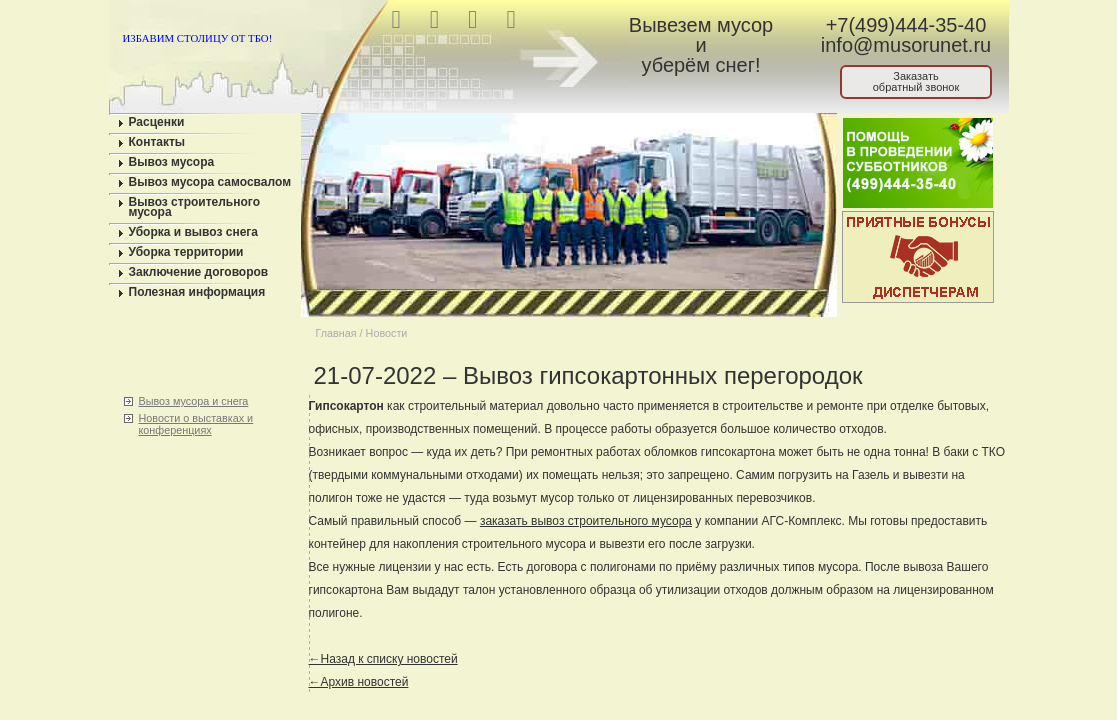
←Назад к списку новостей (383, 659)
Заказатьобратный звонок (916, 81)
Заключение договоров (199, 272)
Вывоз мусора (172, 162)
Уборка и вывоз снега (194, 232)
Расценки (157, 122)
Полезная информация (197, 292)
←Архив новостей (359, 682)
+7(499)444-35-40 (906, 25)
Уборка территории (186, 252)
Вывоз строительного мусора (195, 207)
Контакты (157, 142)
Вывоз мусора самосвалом (210, 182)
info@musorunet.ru (906, 45)
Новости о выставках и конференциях (196, 424)
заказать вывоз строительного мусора (586, 521)
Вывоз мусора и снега (194, 401)
